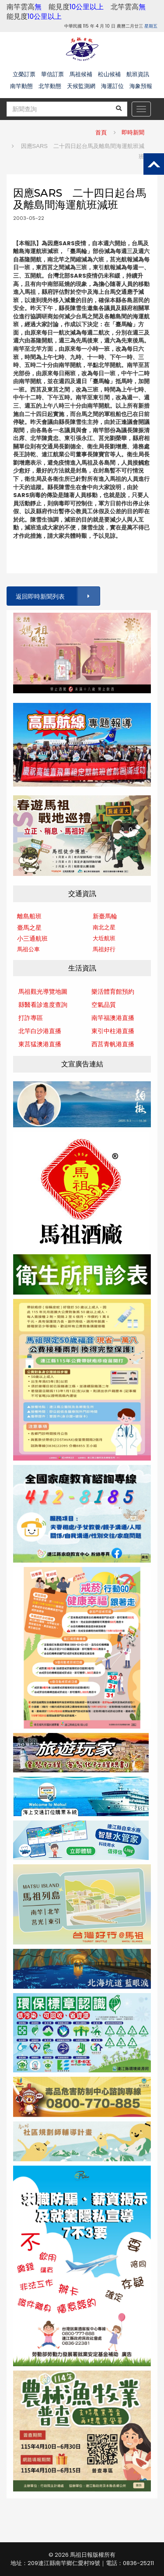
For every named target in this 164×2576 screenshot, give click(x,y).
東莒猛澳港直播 (39, 1044)
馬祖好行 (104, 949)
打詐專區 (30, 1017)
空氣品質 (103, 1004)
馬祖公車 (28, 949)
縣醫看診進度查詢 (42, 1004)
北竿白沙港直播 (39, 1031)
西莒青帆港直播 (112, 1044)
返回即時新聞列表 (57, 596)
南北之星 (104, 927)
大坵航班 (104, 938)
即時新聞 (133, 132)
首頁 (101, 132)
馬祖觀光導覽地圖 (42, 991)
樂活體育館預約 (112, 991)
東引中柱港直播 (112, 1031)
